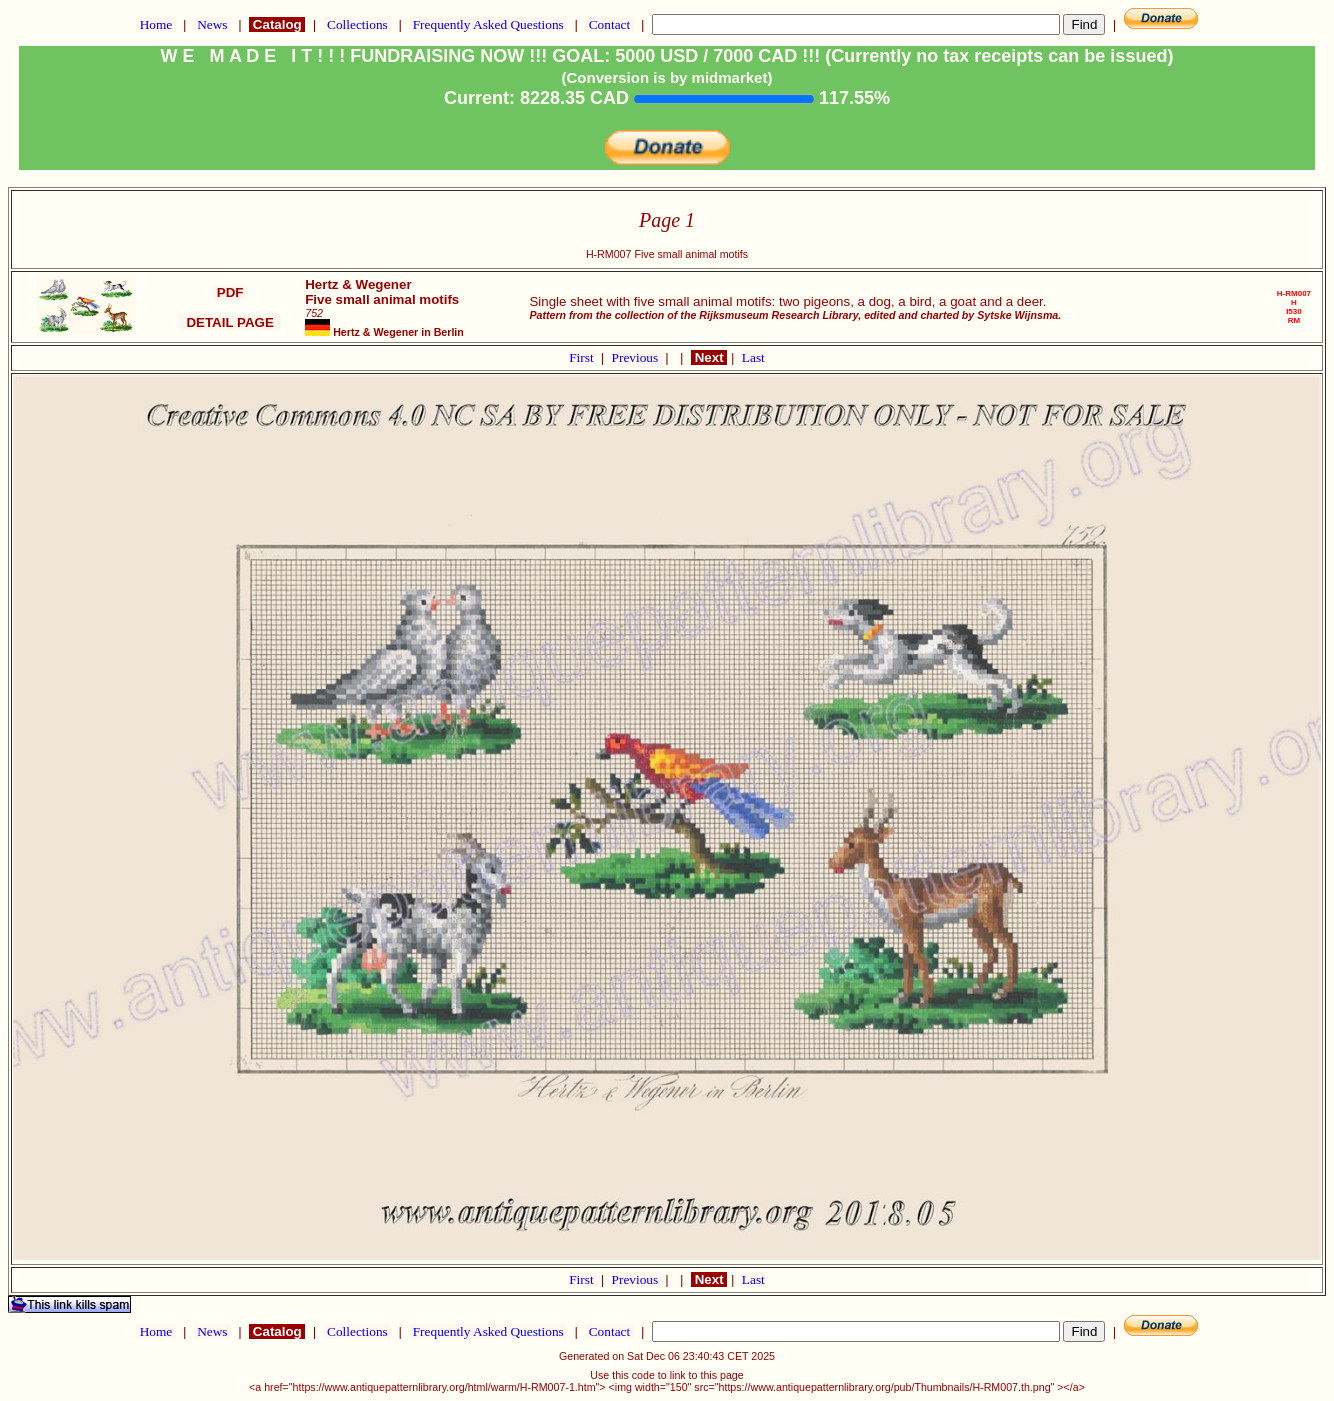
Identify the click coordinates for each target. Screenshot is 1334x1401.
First (583, 357)
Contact (609, 24)
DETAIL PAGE (230, 322)
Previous (637, 357)
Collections (357, 24)
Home (155, 24)
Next (709, 357)
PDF (230, 292)
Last (753, 357)
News (212, 24)
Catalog (277, 24)
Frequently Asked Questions (488, 24)
